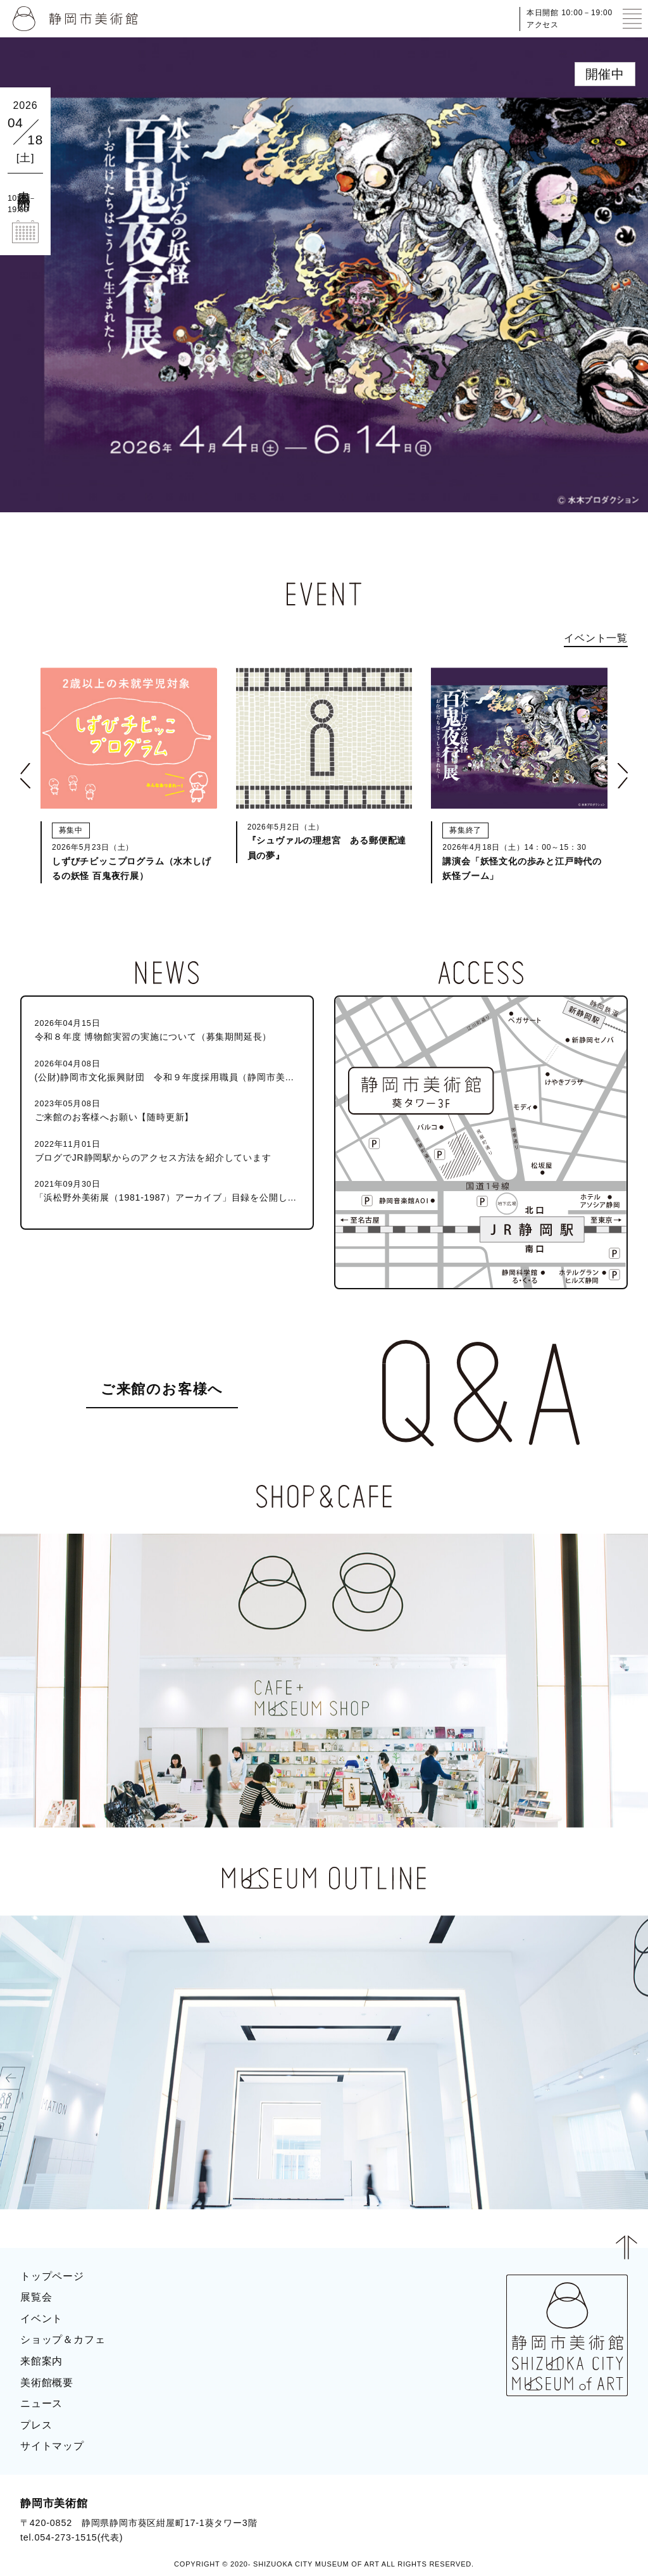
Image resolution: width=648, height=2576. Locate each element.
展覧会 (36, 2297)
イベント (41, 2318)
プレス (36, 2425)
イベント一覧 (596, 638)
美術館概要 (46, 2382)
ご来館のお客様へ (162, 1389)
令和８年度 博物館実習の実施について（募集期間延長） (167, 1029)
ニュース (41, 2403)
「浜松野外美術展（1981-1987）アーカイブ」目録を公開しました (167, 1190)
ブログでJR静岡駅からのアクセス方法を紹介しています (167, 1150)
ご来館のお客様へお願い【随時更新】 (167, 1109)
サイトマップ (52, 2445)
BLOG (601, 2507)
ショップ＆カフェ (62, 2339)
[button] (25, 775)
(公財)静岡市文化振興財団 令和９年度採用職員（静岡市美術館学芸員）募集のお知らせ (167, 1070)
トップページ (52, 2276)
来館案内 (41, 2361)
